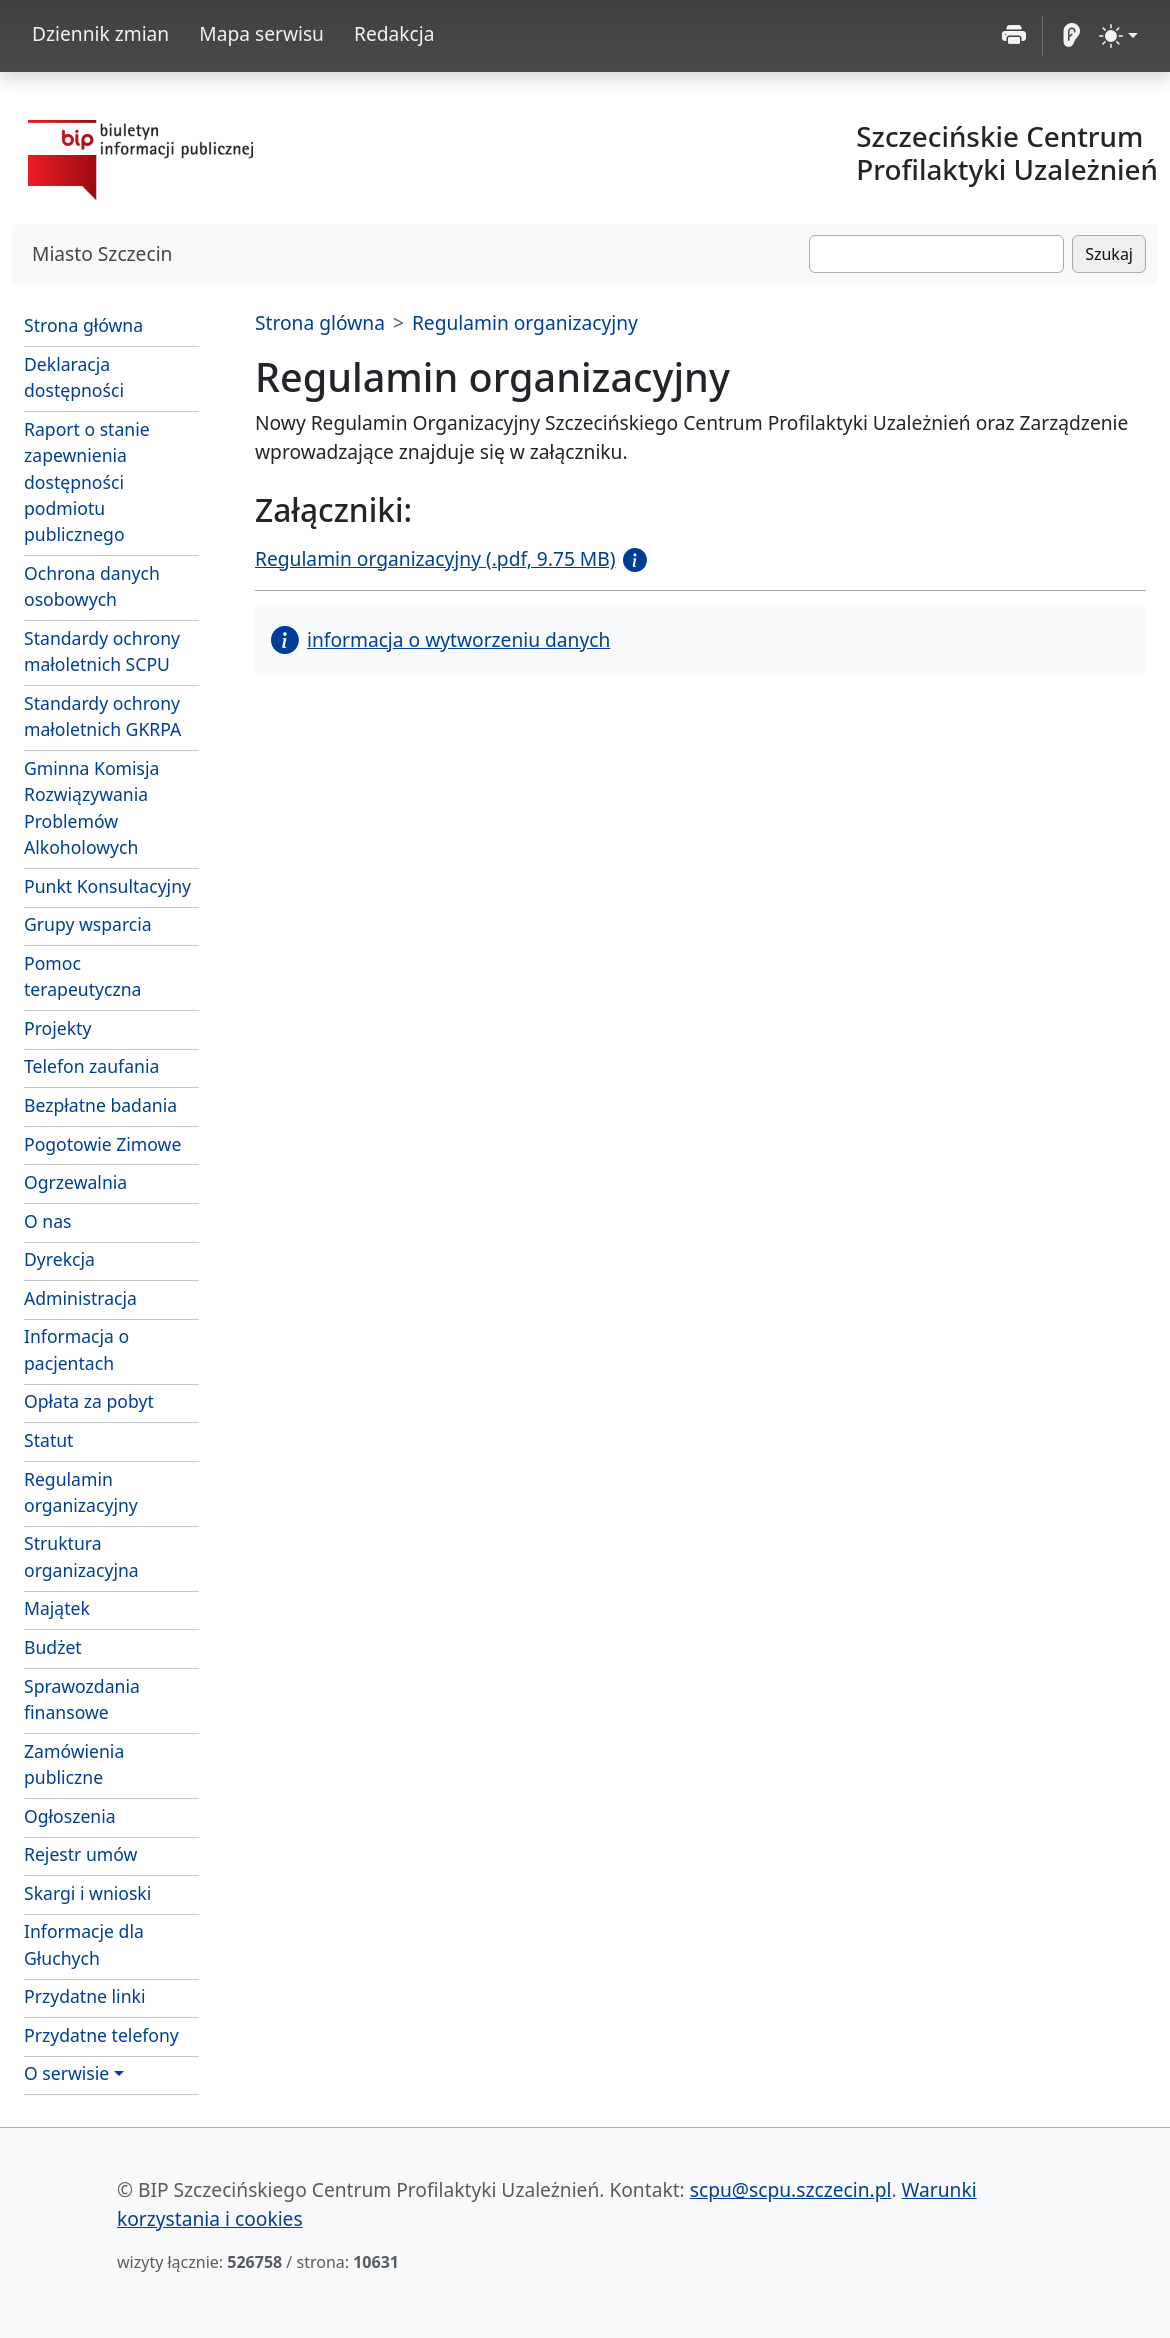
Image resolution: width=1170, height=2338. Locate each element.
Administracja (80, 1298)
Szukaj (1109, 254)
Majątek (57, 1608)
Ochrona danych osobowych (92, 586)
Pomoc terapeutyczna (82, 976)
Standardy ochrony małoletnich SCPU (102, 651)
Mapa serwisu (261, 33)
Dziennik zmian (100, 33)
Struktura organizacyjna (81, 1556)
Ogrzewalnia (75, 1182)
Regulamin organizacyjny (81, 1492)
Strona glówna (320, 322)
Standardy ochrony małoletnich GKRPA (102, 716)
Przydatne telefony (101, 2035)
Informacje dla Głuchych (84, 1944)
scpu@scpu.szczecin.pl (791, 2189)
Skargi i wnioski (87, 1893)
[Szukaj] (936, 254)
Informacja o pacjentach (76, 1349)
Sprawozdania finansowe (82, 1699)
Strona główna (83, 325)
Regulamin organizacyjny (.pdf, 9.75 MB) (435, 558)
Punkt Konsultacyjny (107, 886)
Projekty (57, 1028)
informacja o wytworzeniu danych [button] (440, 639)
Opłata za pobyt (89, 1401)
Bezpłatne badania (100, 1105)
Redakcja (394, 33)
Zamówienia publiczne (74, 1764)
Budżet (53, 1647)
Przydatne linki (84, 1996)
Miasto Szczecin (102, 253)
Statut (48, 1440)
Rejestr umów (80, 1854)
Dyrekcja (59, 1259)
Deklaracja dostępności (74, 377)
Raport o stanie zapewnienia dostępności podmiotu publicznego (87, 482)
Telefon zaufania (91, 1066)
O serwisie (66, 2073)
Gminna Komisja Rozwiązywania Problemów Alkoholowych (91, 807)
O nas (48, 1221)
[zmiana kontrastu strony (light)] (1118, 36)
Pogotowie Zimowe (102, 1144)
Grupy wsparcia (88, 924)
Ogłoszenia (70, 1816)
